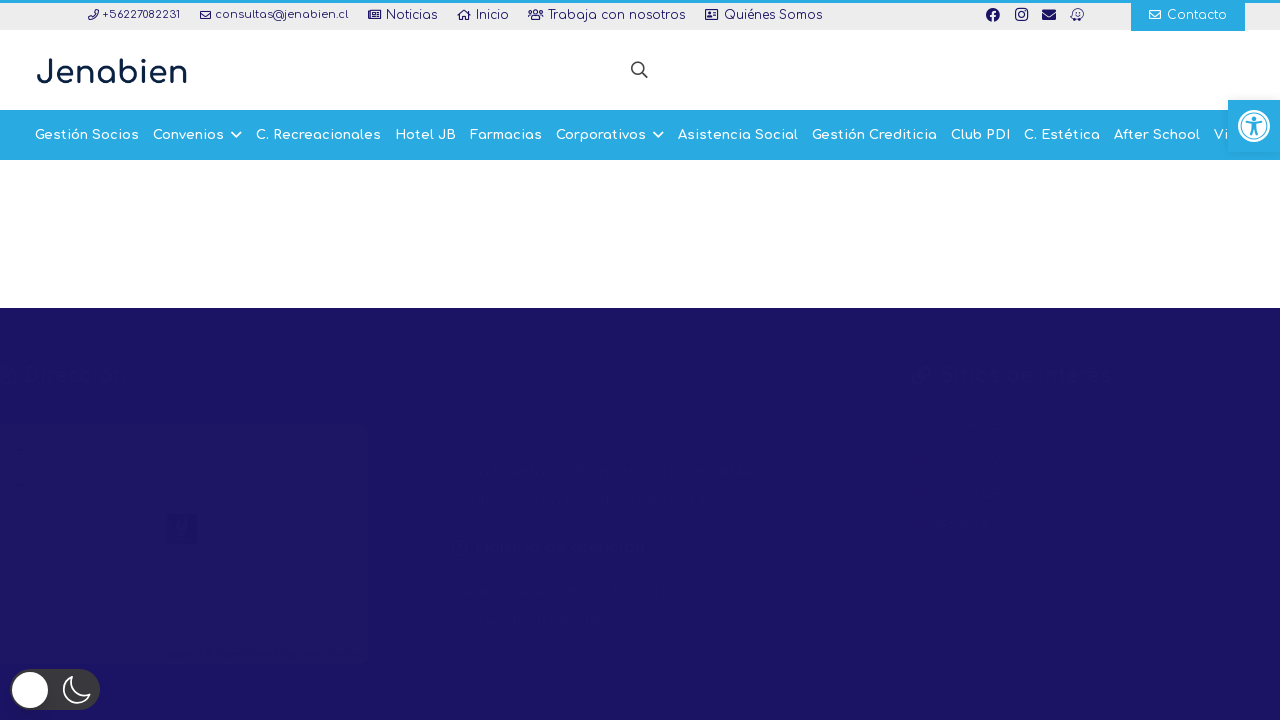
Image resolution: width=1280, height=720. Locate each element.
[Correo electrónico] (1049, 15)
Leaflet (222, 654)
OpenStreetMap (298, 654)
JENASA (909, 526)
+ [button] (61, 449)
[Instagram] (1021, 15)
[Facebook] (993, 15)
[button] (1254, 126)
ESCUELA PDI (928, 492)
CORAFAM (916, 459)
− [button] (61, 484)
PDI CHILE (916, 425)
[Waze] (1077, 15)
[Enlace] (111, 70)
